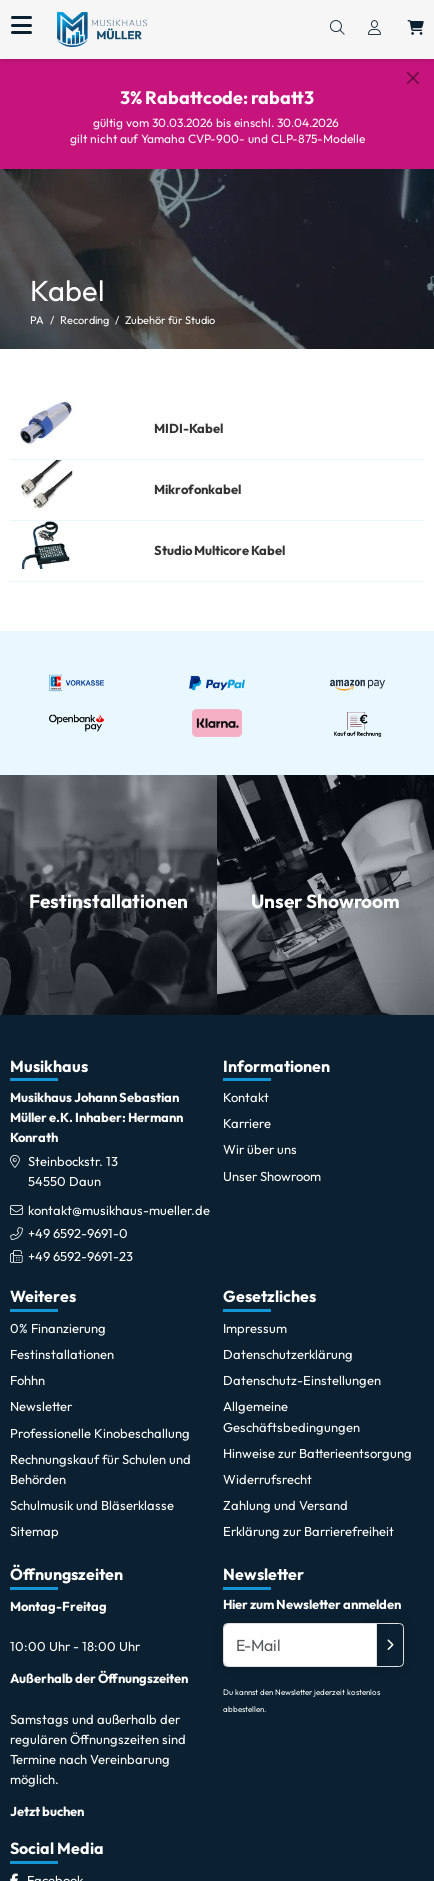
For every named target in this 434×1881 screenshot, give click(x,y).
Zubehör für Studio (170, 305)
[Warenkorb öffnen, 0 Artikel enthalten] (416, 29)
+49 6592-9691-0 (78, 1218)
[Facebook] (55, 1865)
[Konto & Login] (374, 29)
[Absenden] (390, 1629)
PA (37, 305)
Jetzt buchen (47, 1796)
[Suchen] (337, 29)
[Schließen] (413, 78)
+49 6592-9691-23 (80, 1241)
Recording (84, 305)
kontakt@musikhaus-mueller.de (119, 1194)
